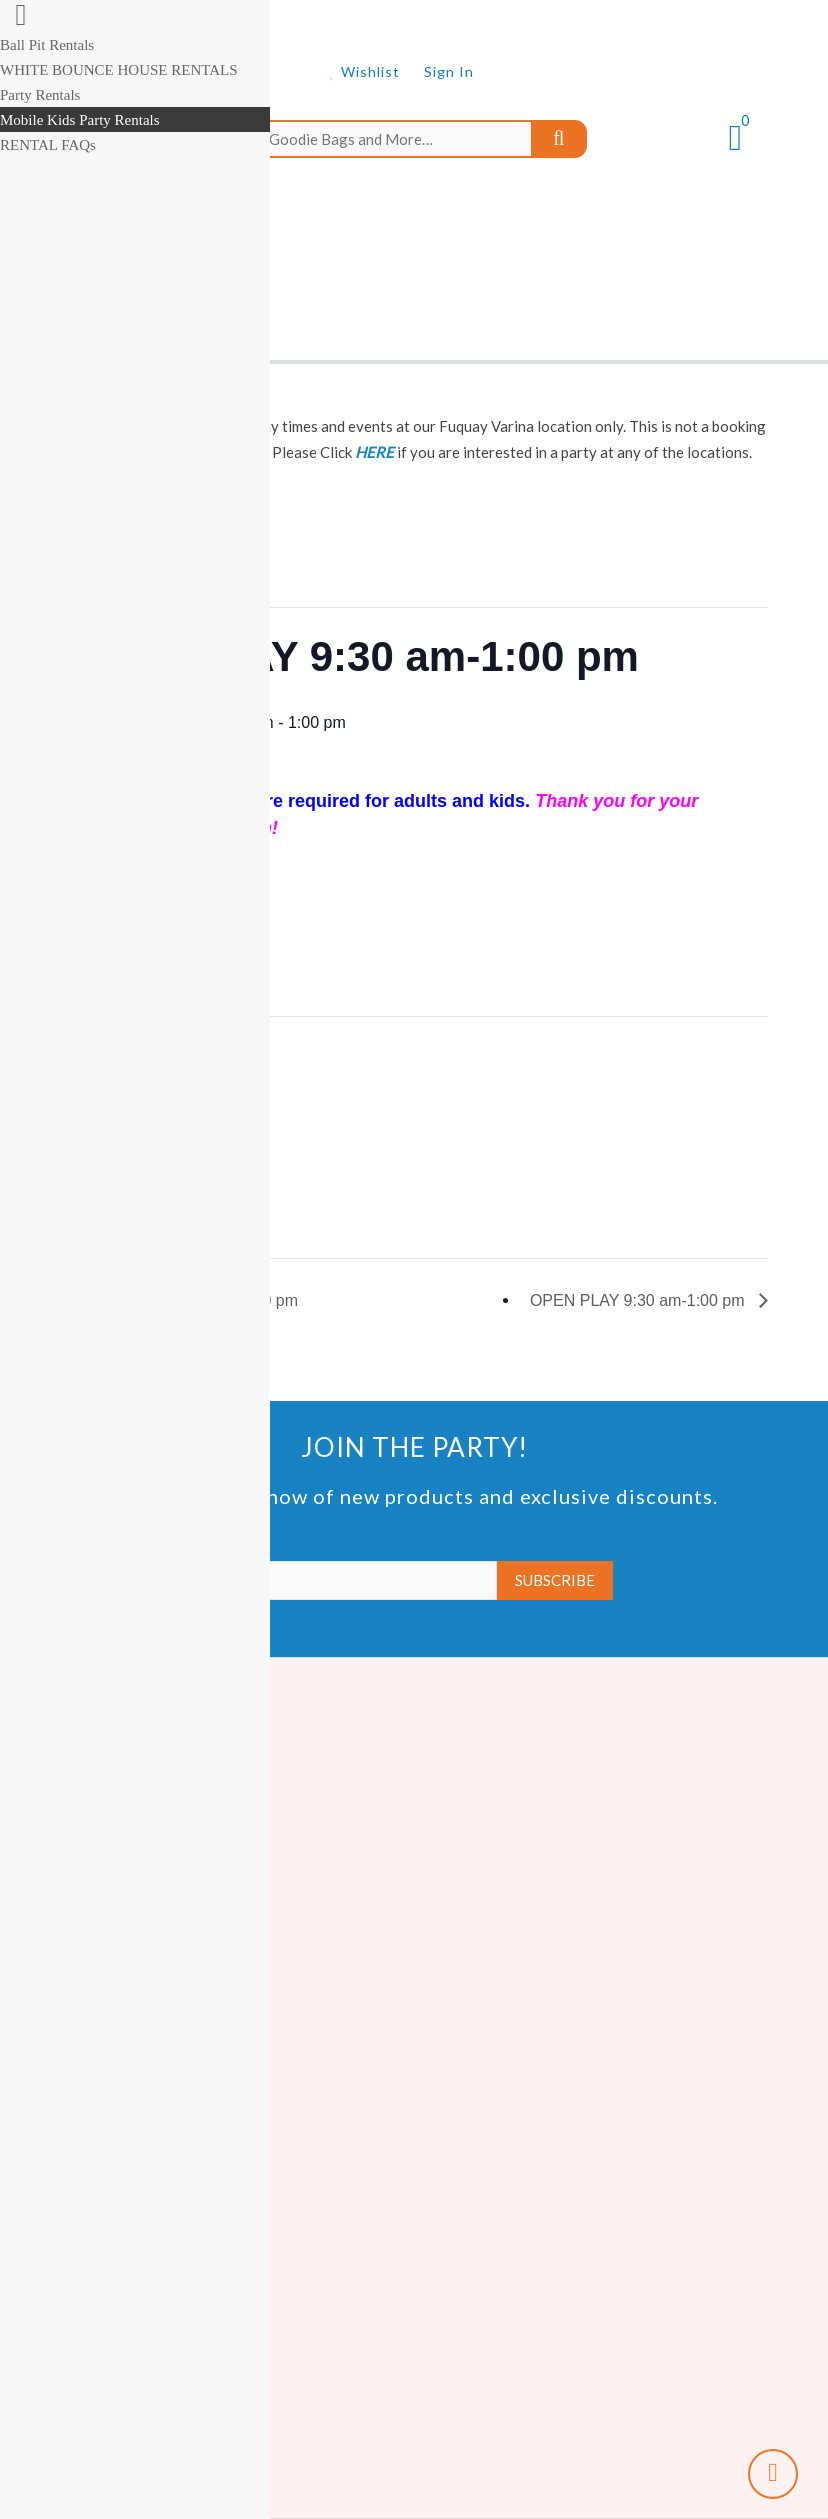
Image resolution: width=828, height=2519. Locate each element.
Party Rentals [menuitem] (40, 95)
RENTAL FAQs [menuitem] (48, 145)
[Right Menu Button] (21, 19)
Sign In (449, 71)
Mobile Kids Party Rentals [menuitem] (80, 120)
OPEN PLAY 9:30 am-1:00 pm (639, 1300)
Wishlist (368, 71)
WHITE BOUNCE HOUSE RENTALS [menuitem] (119, 70)
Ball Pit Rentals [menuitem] (47, 45)
